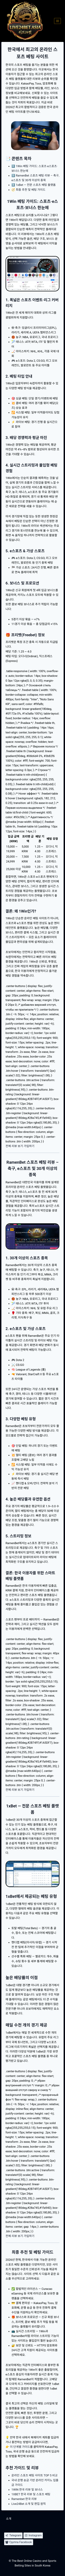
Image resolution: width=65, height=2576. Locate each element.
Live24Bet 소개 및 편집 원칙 (28, 2503)
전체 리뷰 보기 (14, 1146)
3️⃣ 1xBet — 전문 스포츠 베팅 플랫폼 (33, 185)
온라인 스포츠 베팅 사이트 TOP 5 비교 (34, 2475)
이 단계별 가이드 (20, 2447)
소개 (8, 2518)
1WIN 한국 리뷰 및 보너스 (27, 2489)
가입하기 (29, 1146)
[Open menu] (57, 21)
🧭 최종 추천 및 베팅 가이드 (28, 189)
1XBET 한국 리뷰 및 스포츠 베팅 (30, 2494)
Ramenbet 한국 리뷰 (24, 2499)
